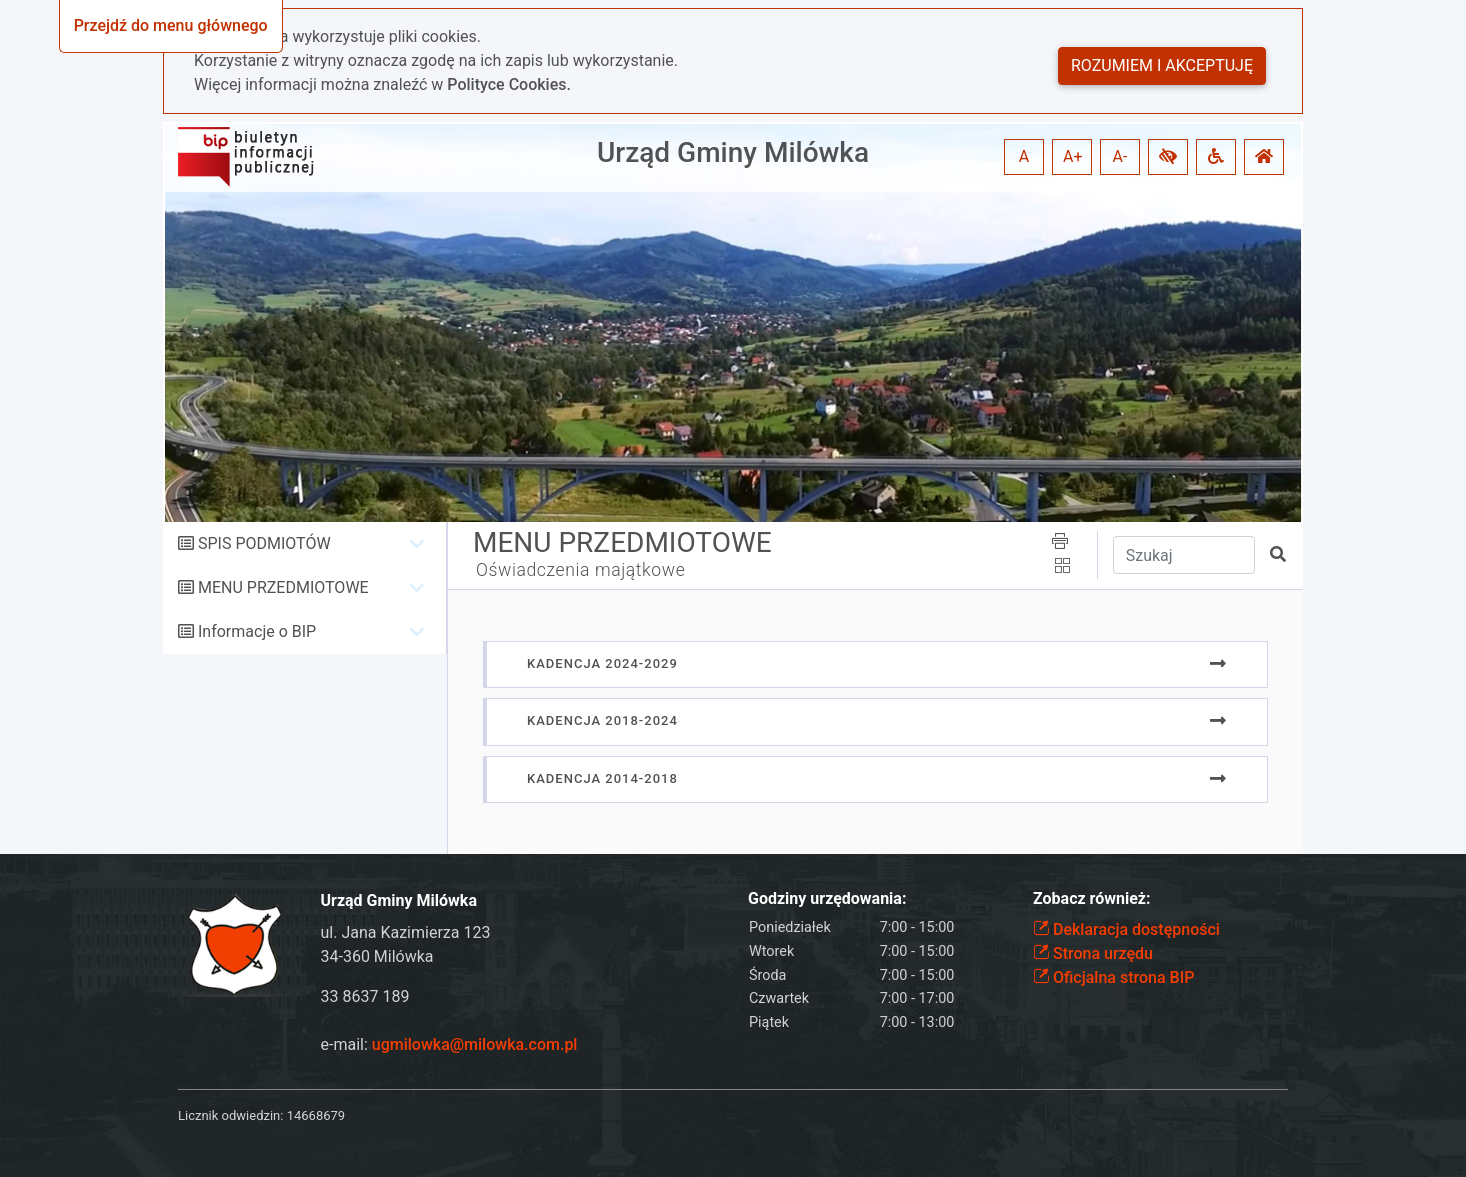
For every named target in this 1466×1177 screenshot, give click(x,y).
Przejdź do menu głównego (171, 25)
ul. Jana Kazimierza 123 (406, 932)
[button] (1168, 157)
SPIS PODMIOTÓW (264, 543)
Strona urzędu (1093, 953)
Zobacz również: (1092, 898)
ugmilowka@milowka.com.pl (475, 1044)
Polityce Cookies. (509, 84)
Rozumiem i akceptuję (1162, 65)
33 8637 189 (365, 996)
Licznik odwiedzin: (230, 1115)
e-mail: (449, 1044)
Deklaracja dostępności (1126, 929)
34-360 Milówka (377, 956)
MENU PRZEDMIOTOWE (283, 587)
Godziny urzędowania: (827, 898)
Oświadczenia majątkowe (580, 570)
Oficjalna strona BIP (1113, 977)
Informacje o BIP (257, 631)
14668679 (316, 1115)
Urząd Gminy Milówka (733, 152)
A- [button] (1120, 156)
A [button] (1024, 156)
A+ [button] (1073, 156)
